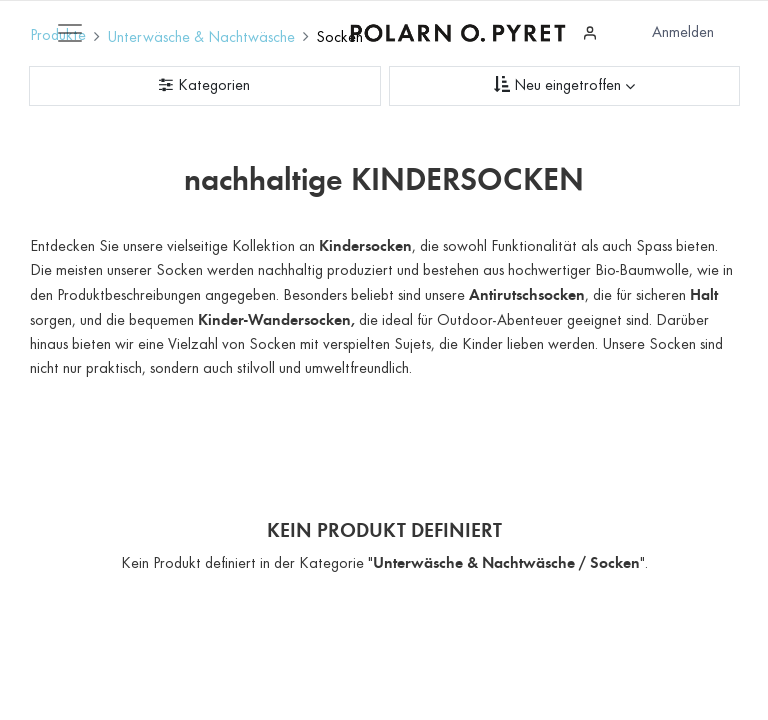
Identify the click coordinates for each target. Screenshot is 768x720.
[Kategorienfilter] (205, 86)
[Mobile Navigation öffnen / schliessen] (70, 33)
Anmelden (683, 33)
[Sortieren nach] (565, 86)
